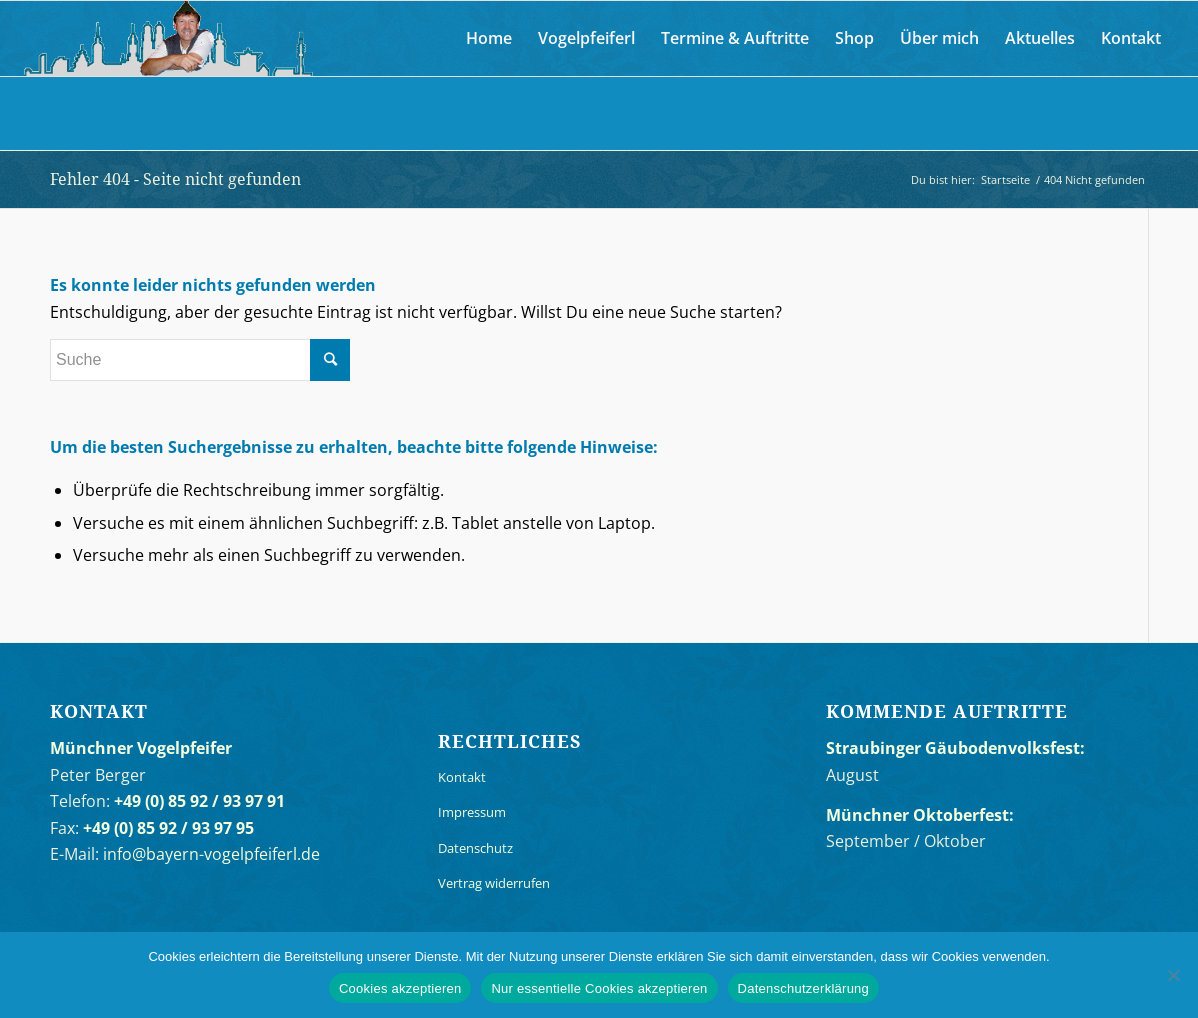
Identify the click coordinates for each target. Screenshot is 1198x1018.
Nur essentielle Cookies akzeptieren (599, 988)
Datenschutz (475, 848)
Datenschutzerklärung (803, 988)
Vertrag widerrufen (494, 883)
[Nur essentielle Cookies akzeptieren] (1173, 975)
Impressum (472, 812)
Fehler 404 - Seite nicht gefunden (175, 179)
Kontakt (462, 777)
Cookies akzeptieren (400, 988)
